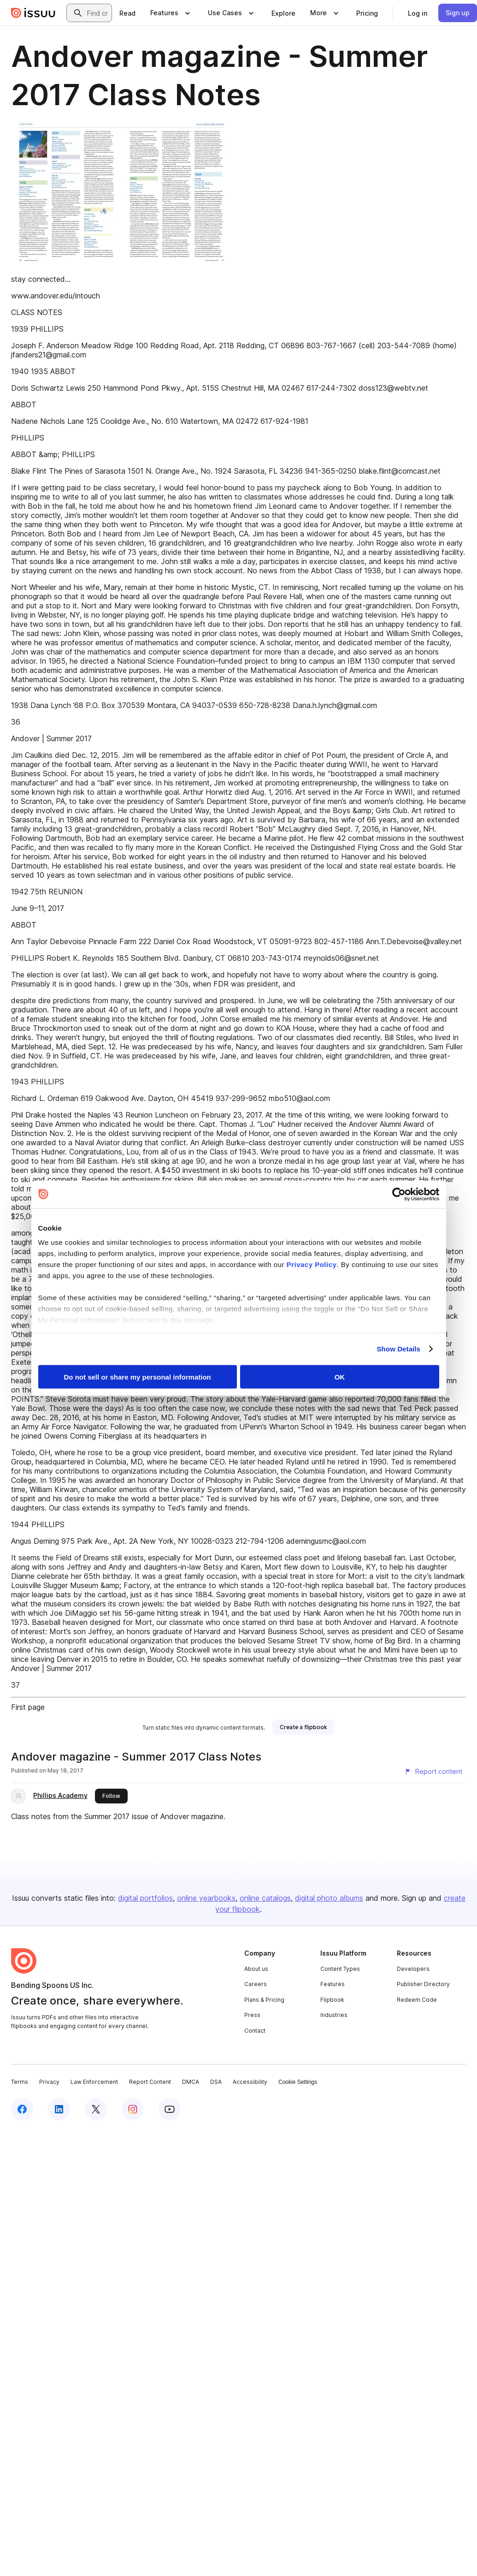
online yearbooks (206, 1898)
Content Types (340, 1968)
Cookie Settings (297, 2082)
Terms (19, 2081)
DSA (216, 2081)
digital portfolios (145, 1898)
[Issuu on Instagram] (133, 2109)
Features (332, 1984)
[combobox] (97, 13)
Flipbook (332, 1999)
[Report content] (433, 1771)
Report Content (150, 2081)
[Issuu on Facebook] (22, 2109)
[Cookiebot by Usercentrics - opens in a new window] (399, 1194)
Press (252, 2014)
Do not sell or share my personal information (137, 1376)
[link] (127, 13)
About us (256, 1968)
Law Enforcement (94, 2081)
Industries (333, 2014)
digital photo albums (329, 1898)
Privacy (49, 2081)
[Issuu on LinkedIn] (59, 2109)
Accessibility (250, 2081)
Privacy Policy (312, 1264)
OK (340, 1376)
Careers (255, 1984)
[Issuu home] (33, 13)
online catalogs (265, 1898)
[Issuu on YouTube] (170, 2109)
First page (28, 1707)
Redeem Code (417, 1999)
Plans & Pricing (264, 1999)
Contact (254, 2030)
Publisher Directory (423, 1984)
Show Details (399, 1349)
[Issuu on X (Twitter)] (96, 2109)
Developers (413, 1968)
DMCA (190, 2081)
